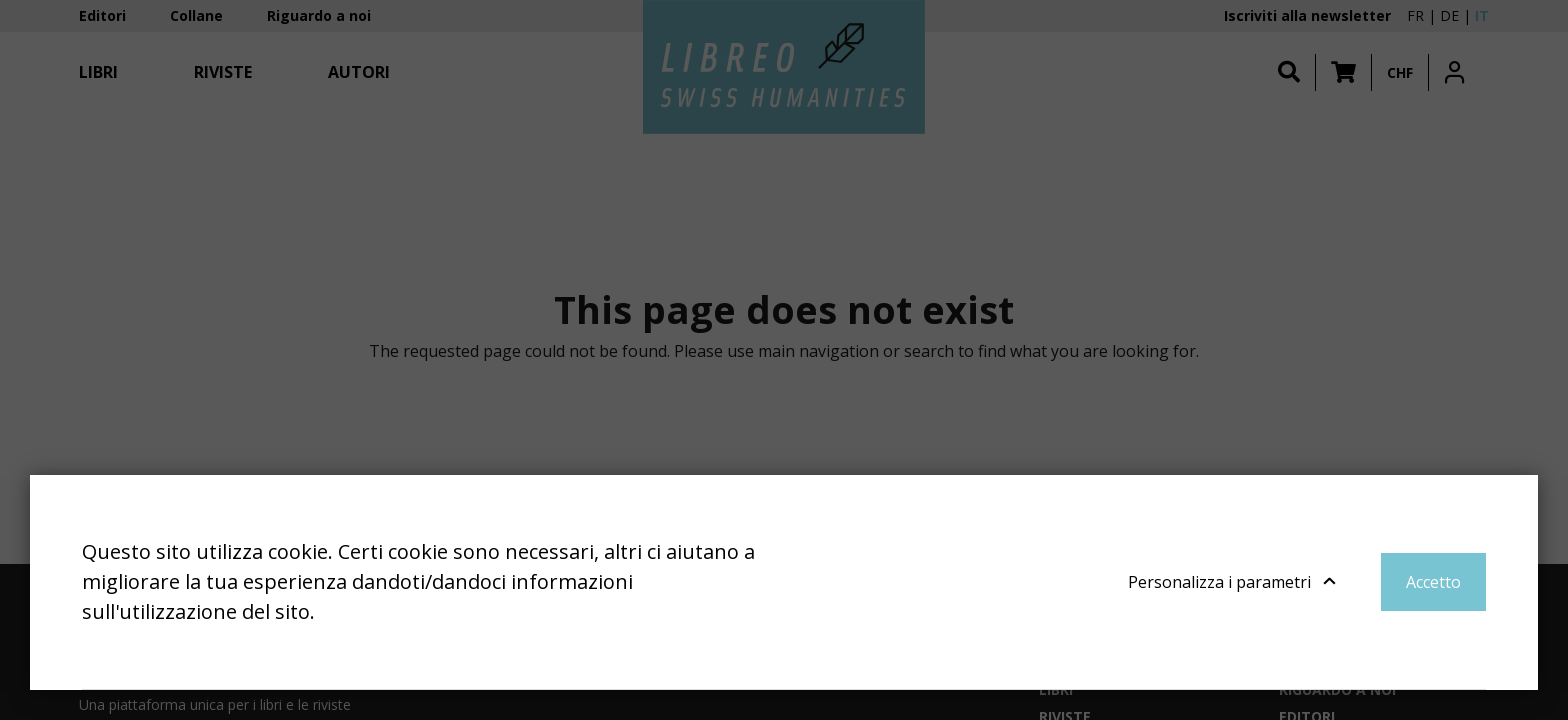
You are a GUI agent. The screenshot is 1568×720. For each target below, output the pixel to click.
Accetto (1433, 582)
